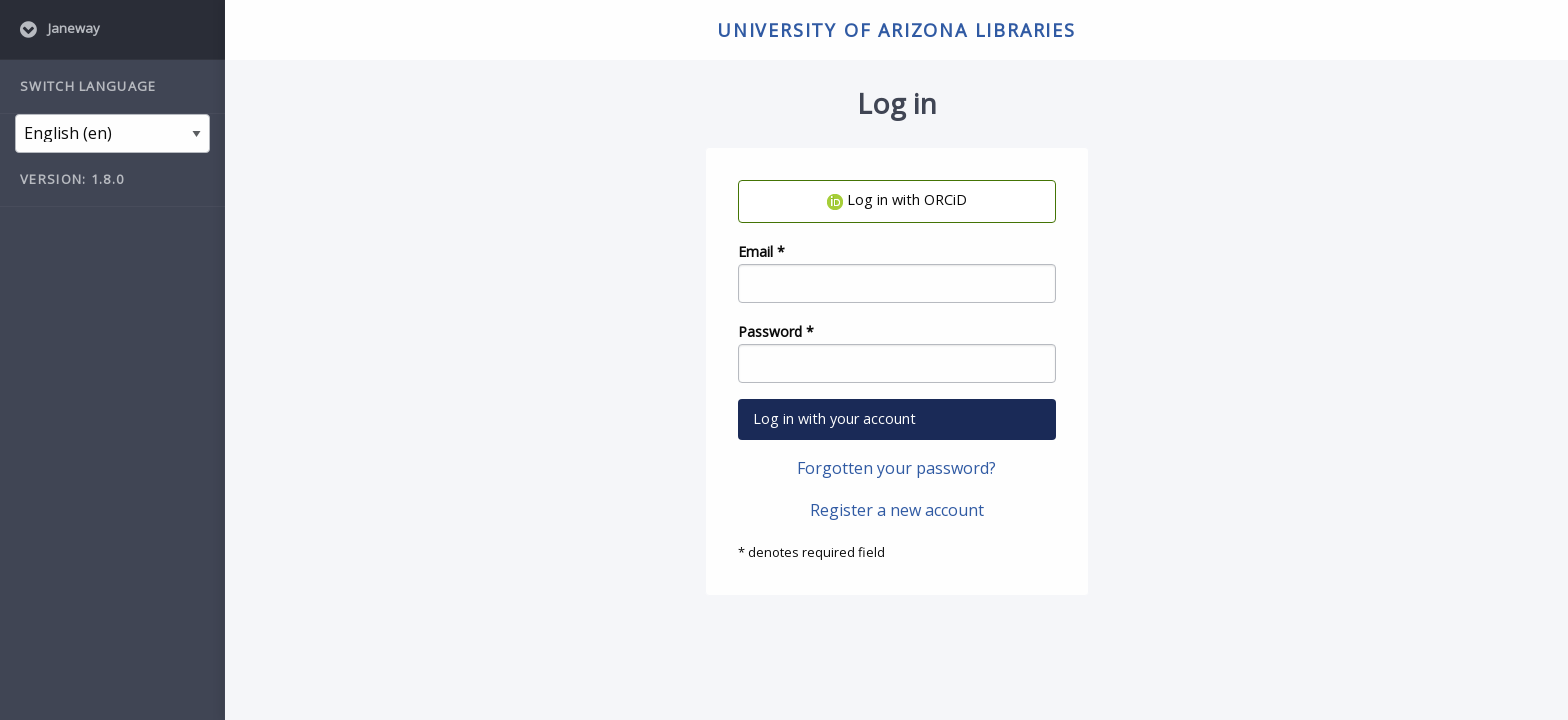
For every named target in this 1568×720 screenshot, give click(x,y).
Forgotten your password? (896, 468)
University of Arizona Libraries (896, 30)
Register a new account (897, 510)
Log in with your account (834, 418)
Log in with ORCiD (897, 199)
